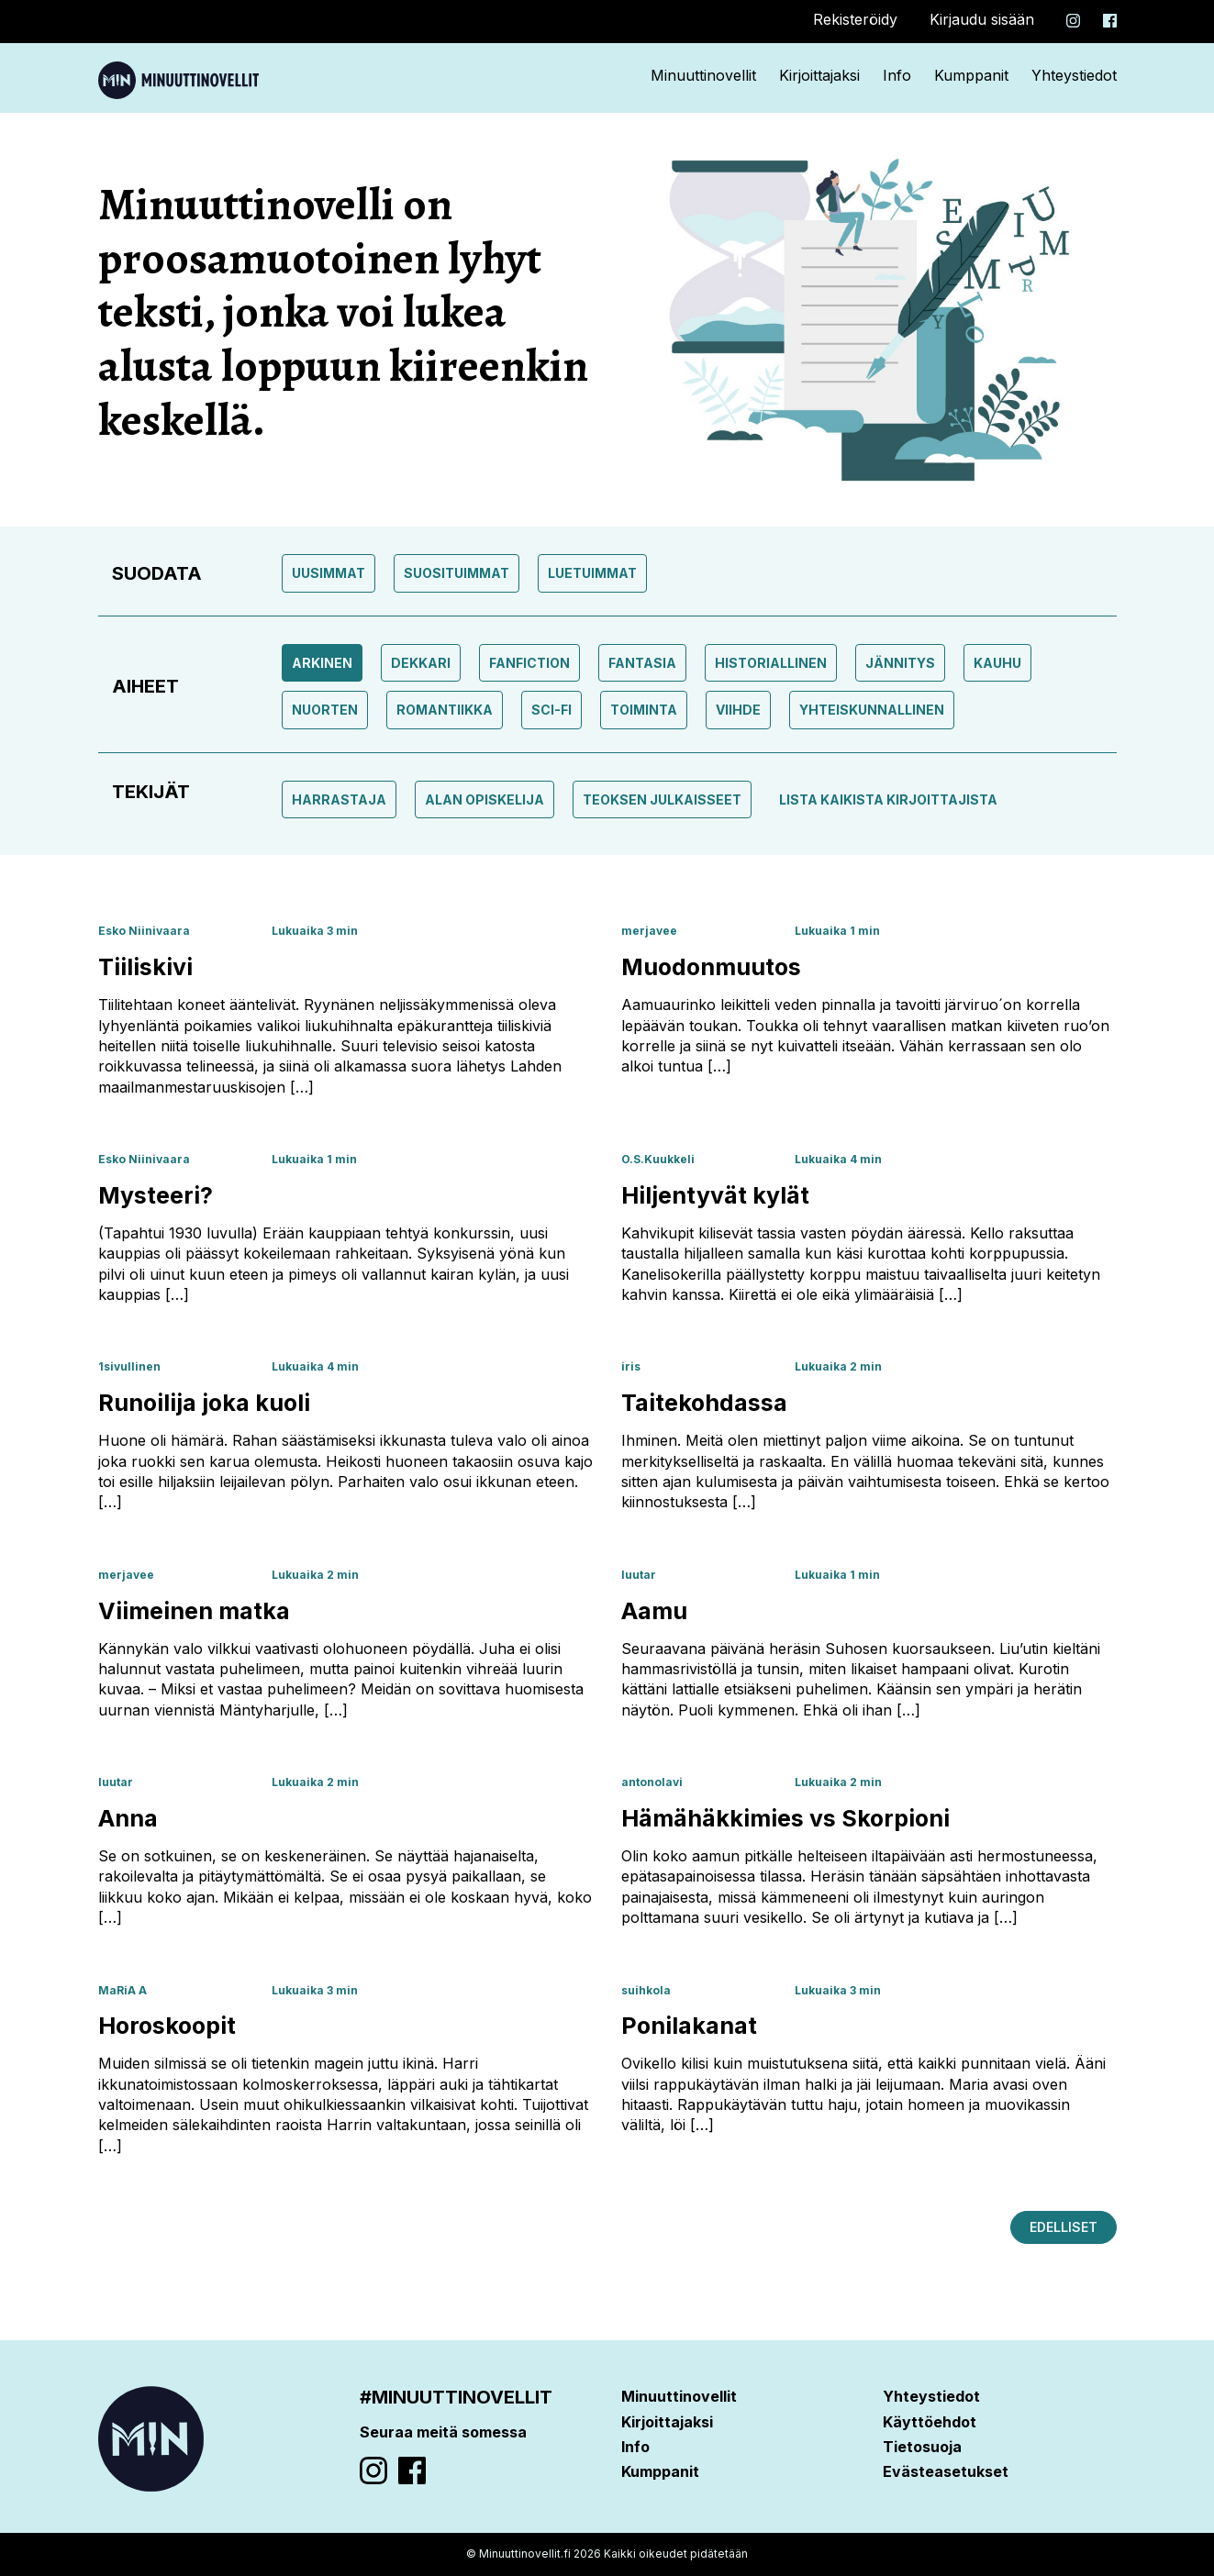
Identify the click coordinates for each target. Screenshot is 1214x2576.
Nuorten (325, 709)
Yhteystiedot (1074, 75)
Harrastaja (339, 799)
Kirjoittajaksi (819, 75)
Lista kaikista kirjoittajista (888, 799)
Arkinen (322, 663)
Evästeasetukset (945, 2471)
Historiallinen (771, 663)
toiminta (643, 709)
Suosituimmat (456, 573)
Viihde (738, 709)
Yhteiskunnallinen (871, 709)
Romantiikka (444, 709)
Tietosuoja (922, 2446)
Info (897, 75)
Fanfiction (529, 663)
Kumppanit (971, 75)
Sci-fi (551, 709)
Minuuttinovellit (703, 75)
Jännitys (900, 663)
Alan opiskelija (484, 799)
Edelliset (1063, 2227)
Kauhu (997, 663)
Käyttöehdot (929, 2422)
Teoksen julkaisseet (662, 799)
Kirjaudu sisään (982, 19)
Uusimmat (328, 573)
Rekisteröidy (855, 19)
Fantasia (642, 663)
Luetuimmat (592, 573)
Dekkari (421, 663)
